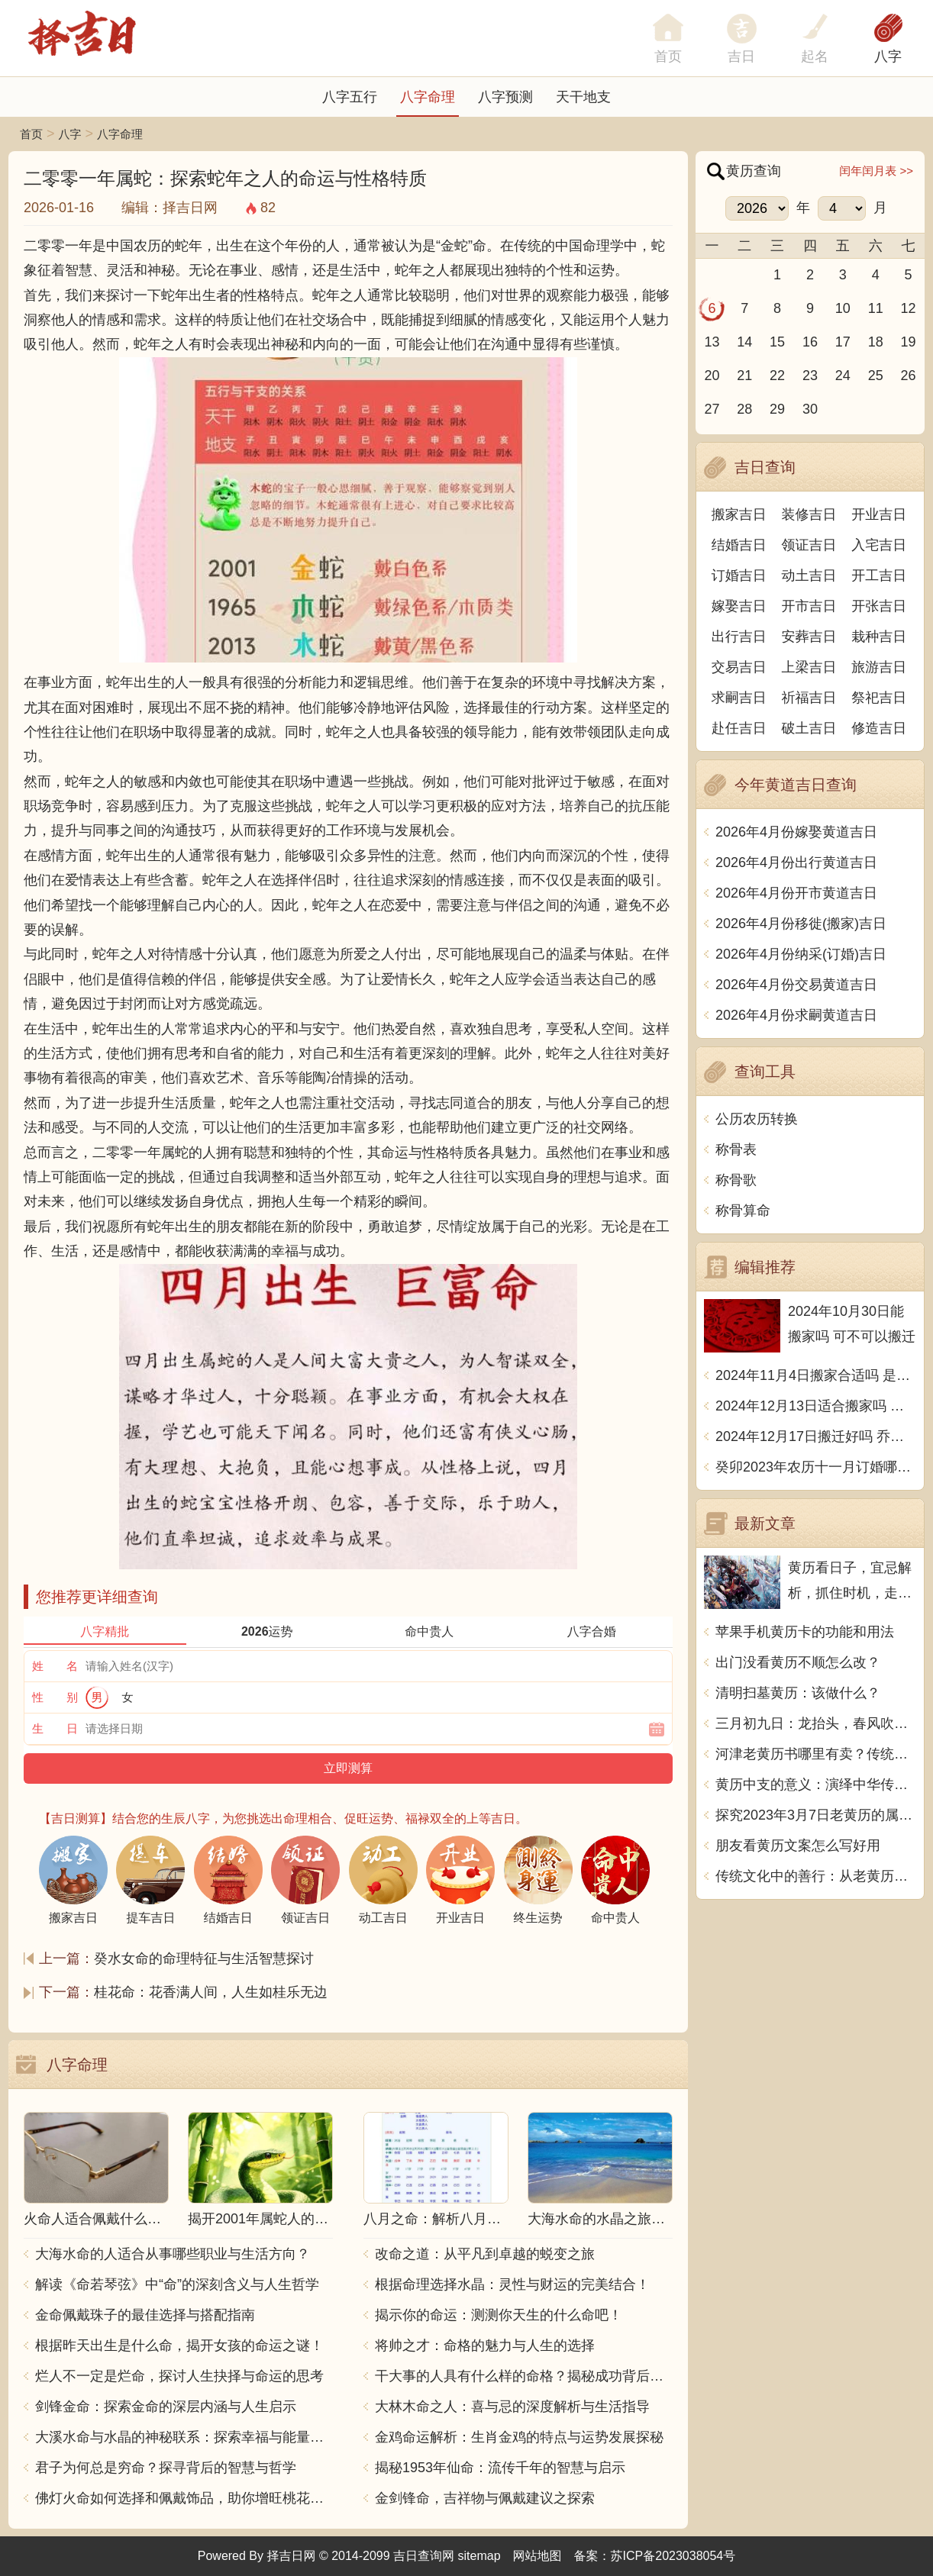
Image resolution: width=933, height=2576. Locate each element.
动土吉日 (809, 575)
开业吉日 (878, 514)
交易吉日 (739, 667)
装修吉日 (809, 514)
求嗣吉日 (739, 697)
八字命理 (427, 97)
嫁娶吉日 (739, 606)
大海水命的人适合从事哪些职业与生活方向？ (172, 2254)
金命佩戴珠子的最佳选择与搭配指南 (145, 2315)
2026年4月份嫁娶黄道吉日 (796, 832)
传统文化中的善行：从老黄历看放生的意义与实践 (815, 1876)
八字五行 (349, 97)
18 (875, 342)
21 (744, 375)
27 (711, 409)
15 (777, 342)
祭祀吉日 (878, 697)
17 (843, 342)
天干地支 (583, 97)
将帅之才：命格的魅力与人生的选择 (485, 2345)
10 (843, 308)
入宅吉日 (878, 545)
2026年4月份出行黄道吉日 (796, 862)
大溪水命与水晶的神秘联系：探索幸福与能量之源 (184, 2437)
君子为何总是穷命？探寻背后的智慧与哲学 (165, 2467)
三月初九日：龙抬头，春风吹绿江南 (815, 1723)
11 (875, 308)
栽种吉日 (878, 636)
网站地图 (537, 2555)
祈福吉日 (809, 697)
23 (810, 375)
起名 (814, 56)
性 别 (55, 1697)
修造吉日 (878, 728)
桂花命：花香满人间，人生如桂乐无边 (211, 1992)
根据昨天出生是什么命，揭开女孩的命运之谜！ (179, 2345)
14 (744, 342)
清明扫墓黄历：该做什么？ (797, 1693)
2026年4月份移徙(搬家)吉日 (800, 923)
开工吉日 (878, 575)
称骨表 (736, 1149)
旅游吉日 (878, 667)
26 (908, 375)
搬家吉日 (739, 514)
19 (908, 342)
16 (810, 342)
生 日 (55, 1728)
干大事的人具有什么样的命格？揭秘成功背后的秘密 (524, 2376)
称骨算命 (742, 1210)
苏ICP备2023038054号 (673, 2555)
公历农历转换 (756, 1119)
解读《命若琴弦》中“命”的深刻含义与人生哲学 (177, 2284)
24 (843, 375)
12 (908, 308)
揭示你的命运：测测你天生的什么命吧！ (498, 2315)
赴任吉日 (739, 728)
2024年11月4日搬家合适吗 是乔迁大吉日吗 (815, 1375)
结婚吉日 (739, 545)
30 (810, 409)
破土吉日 (809, 728)
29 (777, 409)
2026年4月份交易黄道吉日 (796, 984)
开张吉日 (878, 606)
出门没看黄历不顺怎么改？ (797, 1662)
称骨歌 (736, 1180)
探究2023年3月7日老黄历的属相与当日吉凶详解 (815, 1815)
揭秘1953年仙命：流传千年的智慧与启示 (500, 2467)
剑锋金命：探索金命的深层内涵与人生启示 (165, 2406)
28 (744, 409)
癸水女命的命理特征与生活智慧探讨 (204, 1958)
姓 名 (55, 1665)
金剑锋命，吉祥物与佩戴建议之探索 (485, 2498)
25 (875, 375)
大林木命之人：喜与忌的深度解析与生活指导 (512, 2406)
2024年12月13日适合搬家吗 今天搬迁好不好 (815, 1406)
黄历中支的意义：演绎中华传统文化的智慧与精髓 (815, 1784)
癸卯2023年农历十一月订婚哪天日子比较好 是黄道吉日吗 (815, 1467)
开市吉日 (809, 606)
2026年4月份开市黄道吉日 (796, 893)
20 (711, 375)
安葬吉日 (809, 636)
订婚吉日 (739, 575)
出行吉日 (739, 636)
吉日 (741, 56)
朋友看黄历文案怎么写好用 (797, 1845)
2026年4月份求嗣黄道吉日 (796, 1015)
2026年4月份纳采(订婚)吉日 (800, 954)
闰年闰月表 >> (876, 170)
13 (711, 342)
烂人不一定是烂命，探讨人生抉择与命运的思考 (179, 2376)
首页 (31, 133)
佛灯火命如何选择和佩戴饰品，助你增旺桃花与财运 (184, 2498)
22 (777, 375)
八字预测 (505, 97)
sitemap (479, 2555)
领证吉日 (809, 545)
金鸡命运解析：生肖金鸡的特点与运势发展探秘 (519, 2437)
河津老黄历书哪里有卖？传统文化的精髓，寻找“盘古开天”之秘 (815, 1754)
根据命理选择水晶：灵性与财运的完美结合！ (512, 2284)
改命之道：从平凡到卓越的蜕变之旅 (485, 2254)
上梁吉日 (809, 667)
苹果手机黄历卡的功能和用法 (804, 1631)
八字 (888, 56)
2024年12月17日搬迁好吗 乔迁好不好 (815, 1436)
